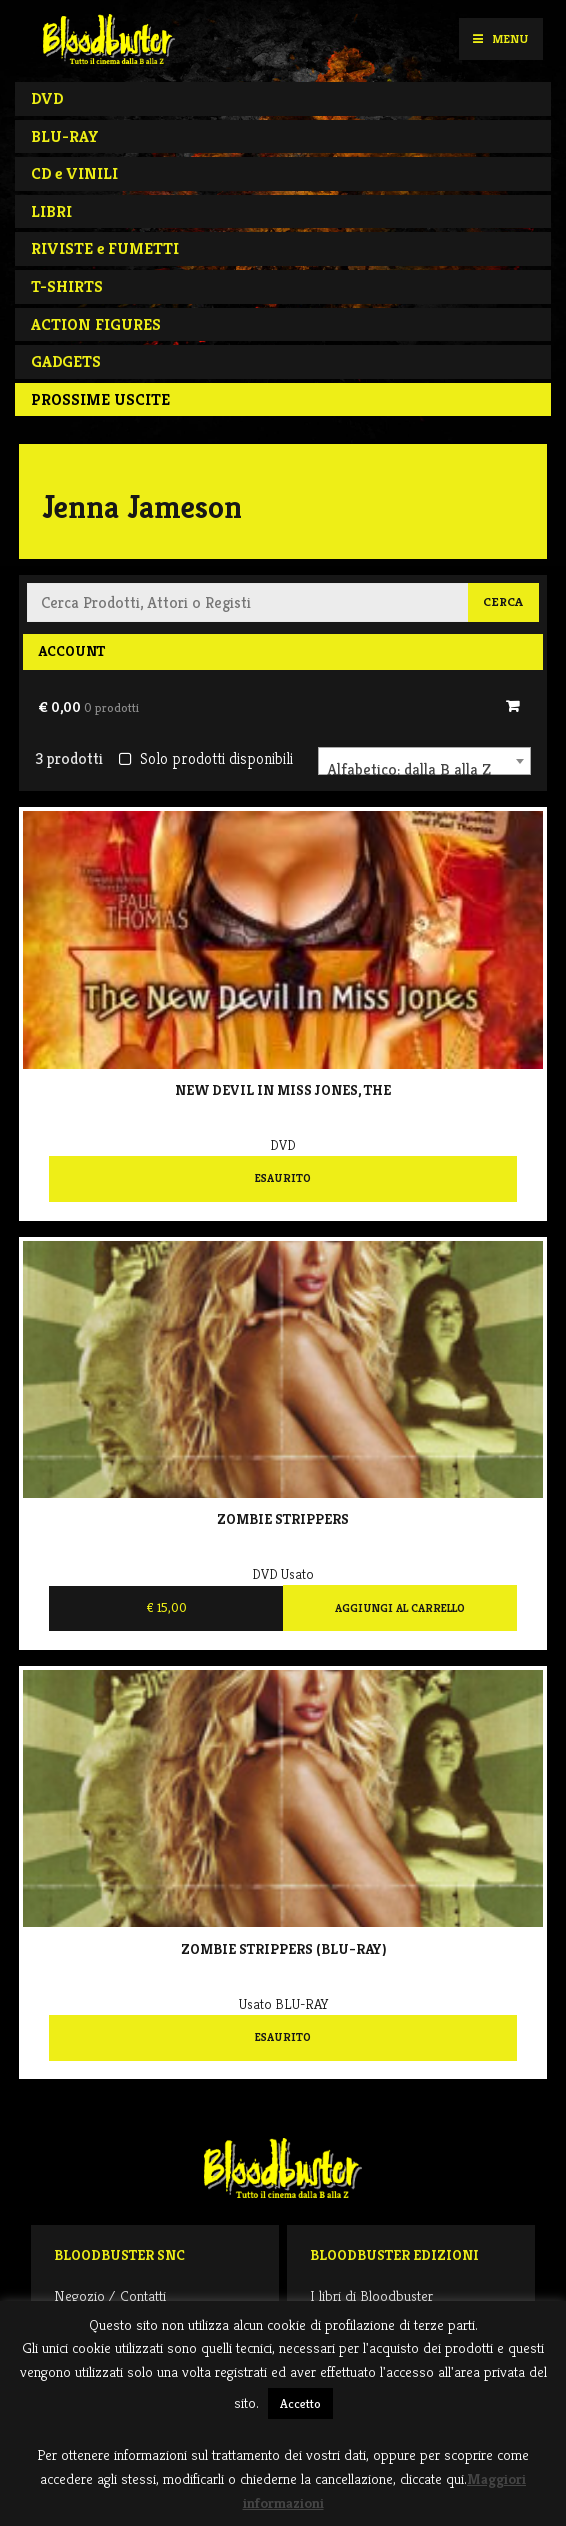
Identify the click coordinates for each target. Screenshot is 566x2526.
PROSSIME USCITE (100, 399)
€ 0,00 (88, 707)
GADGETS (66, 361)
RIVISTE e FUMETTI (105, 248)
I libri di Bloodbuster (371, 2295)
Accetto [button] (300, 2403)
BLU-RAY (65, 136)
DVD (47, 98)
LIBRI (51, 211)
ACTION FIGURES (96, 324)
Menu (500, 38)
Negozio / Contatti (110, 2295)
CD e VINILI (74, 173)
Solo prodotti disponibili (205, 758)
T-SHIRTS (67, 286)
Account (71, 651)
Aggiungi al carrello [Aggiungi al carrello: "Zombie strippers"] (400, 1608)
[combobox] (424, 761)
